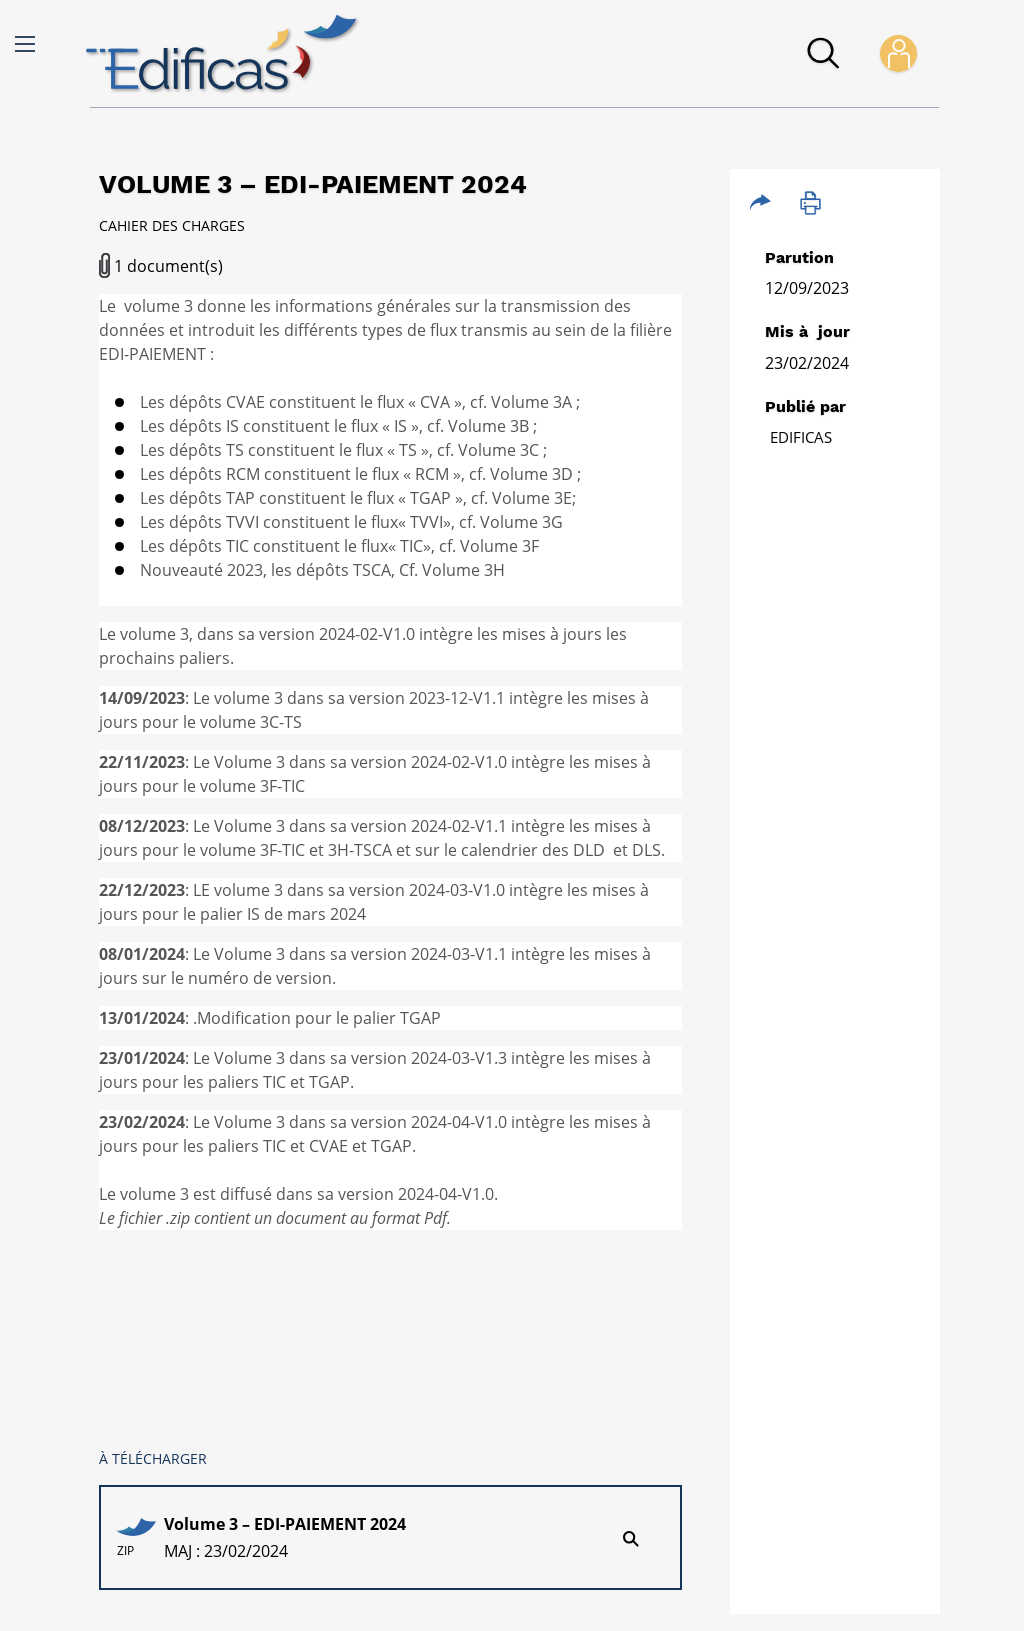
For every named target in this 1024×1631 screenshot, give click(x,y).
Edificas (801, 437)
